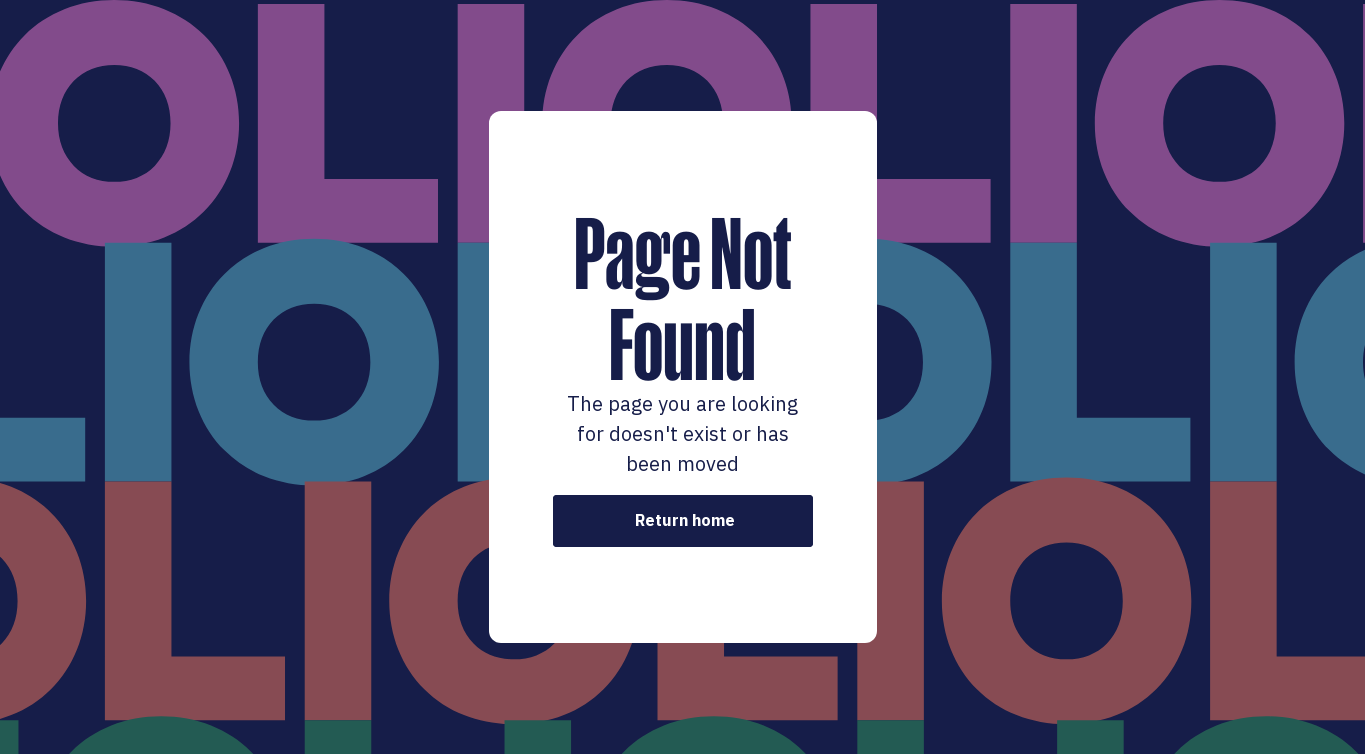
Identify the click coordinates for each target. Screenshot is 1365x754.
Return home (685, 520)
